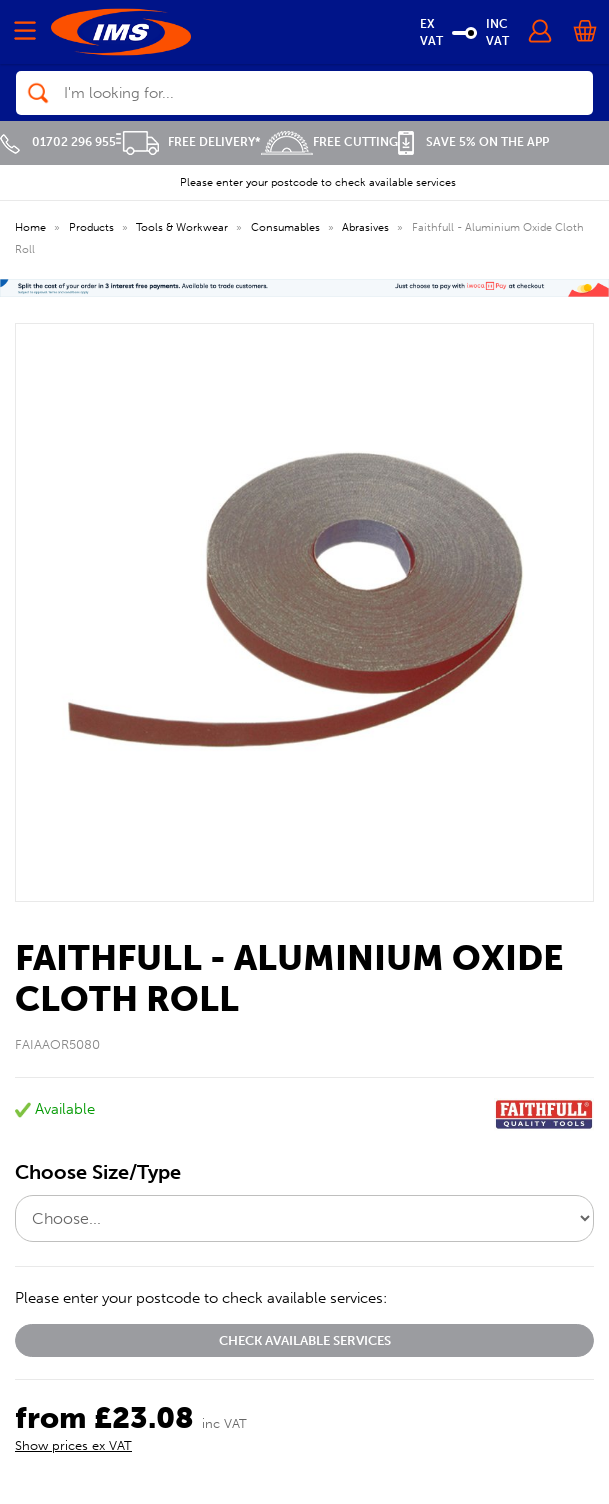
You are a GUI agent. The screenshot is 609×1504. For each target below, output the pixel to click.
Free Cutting (329, 142)
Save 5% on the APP (473, 142)
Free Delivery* (188, 142)
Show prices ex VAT (73, 1445)
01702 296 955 (58, 142)
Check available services (305, 1340)
